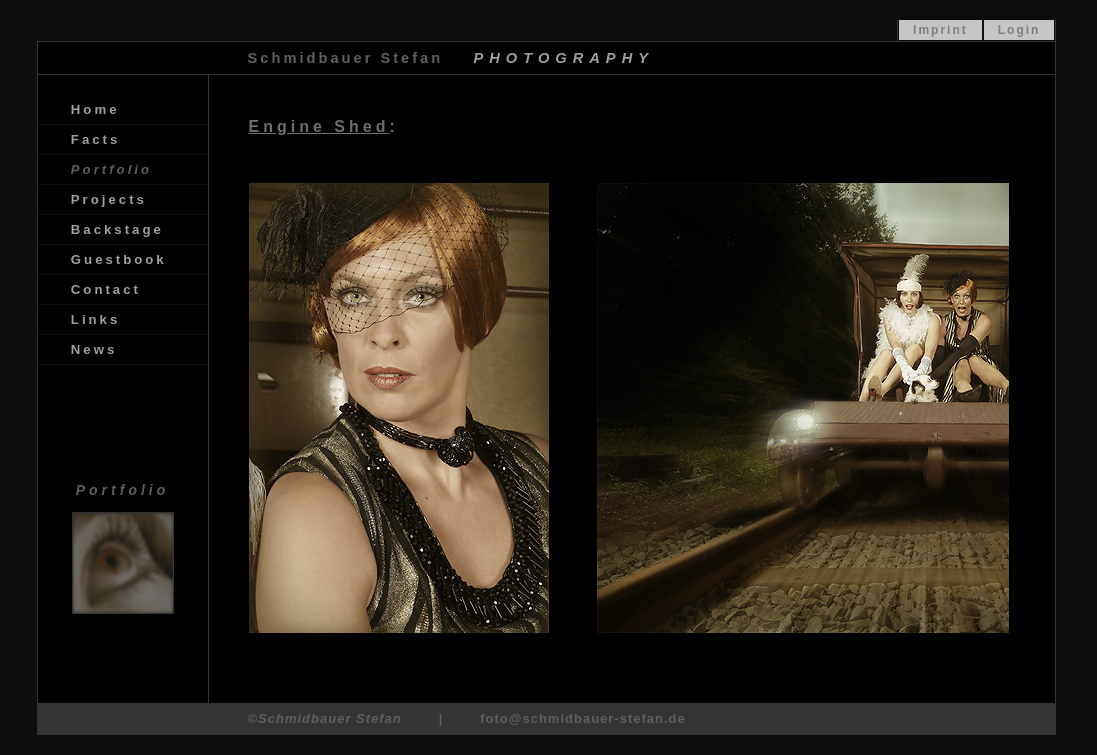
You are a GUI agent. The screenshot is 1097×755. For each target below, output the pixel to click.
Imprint (940, 30)
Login (1019, 30)
